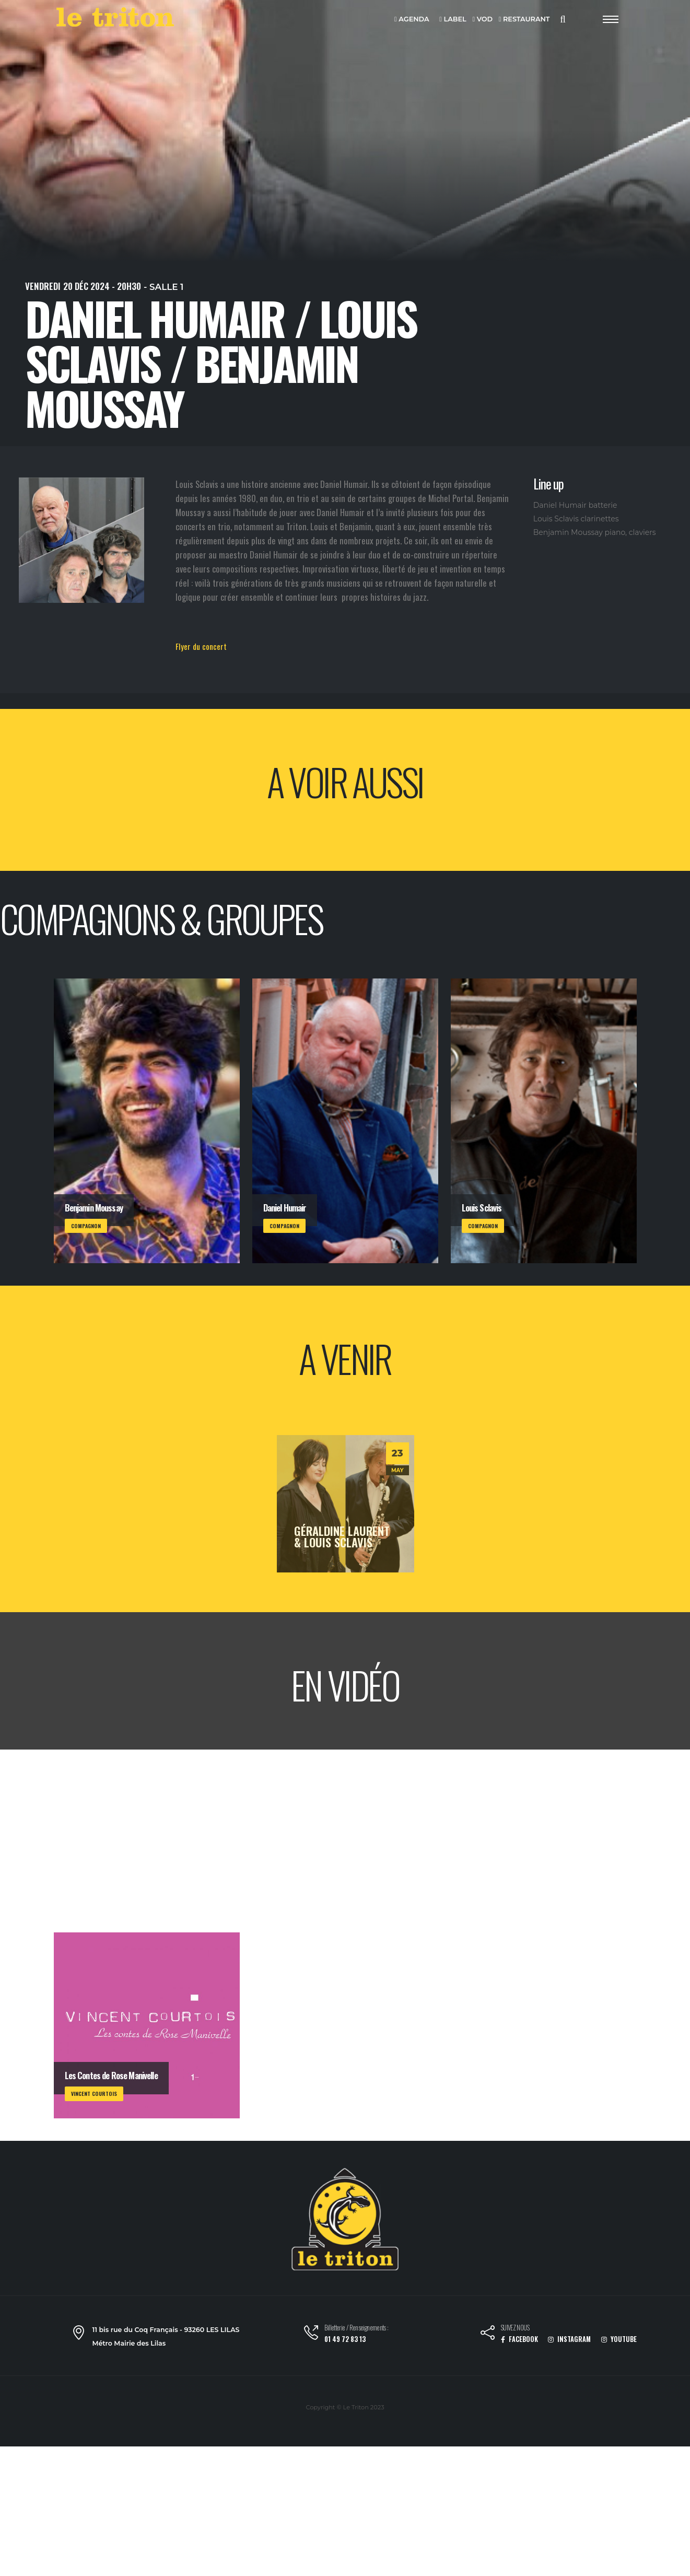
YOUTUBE (619, 2339)
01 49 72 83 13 (345, 2339)
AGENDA (411, 20)
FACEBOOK (519, 2339)
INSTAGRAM (569, 2339)
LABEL (452, 20)
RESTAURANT (524, 20)
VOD (482, 20)
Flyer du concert (201, 646)
